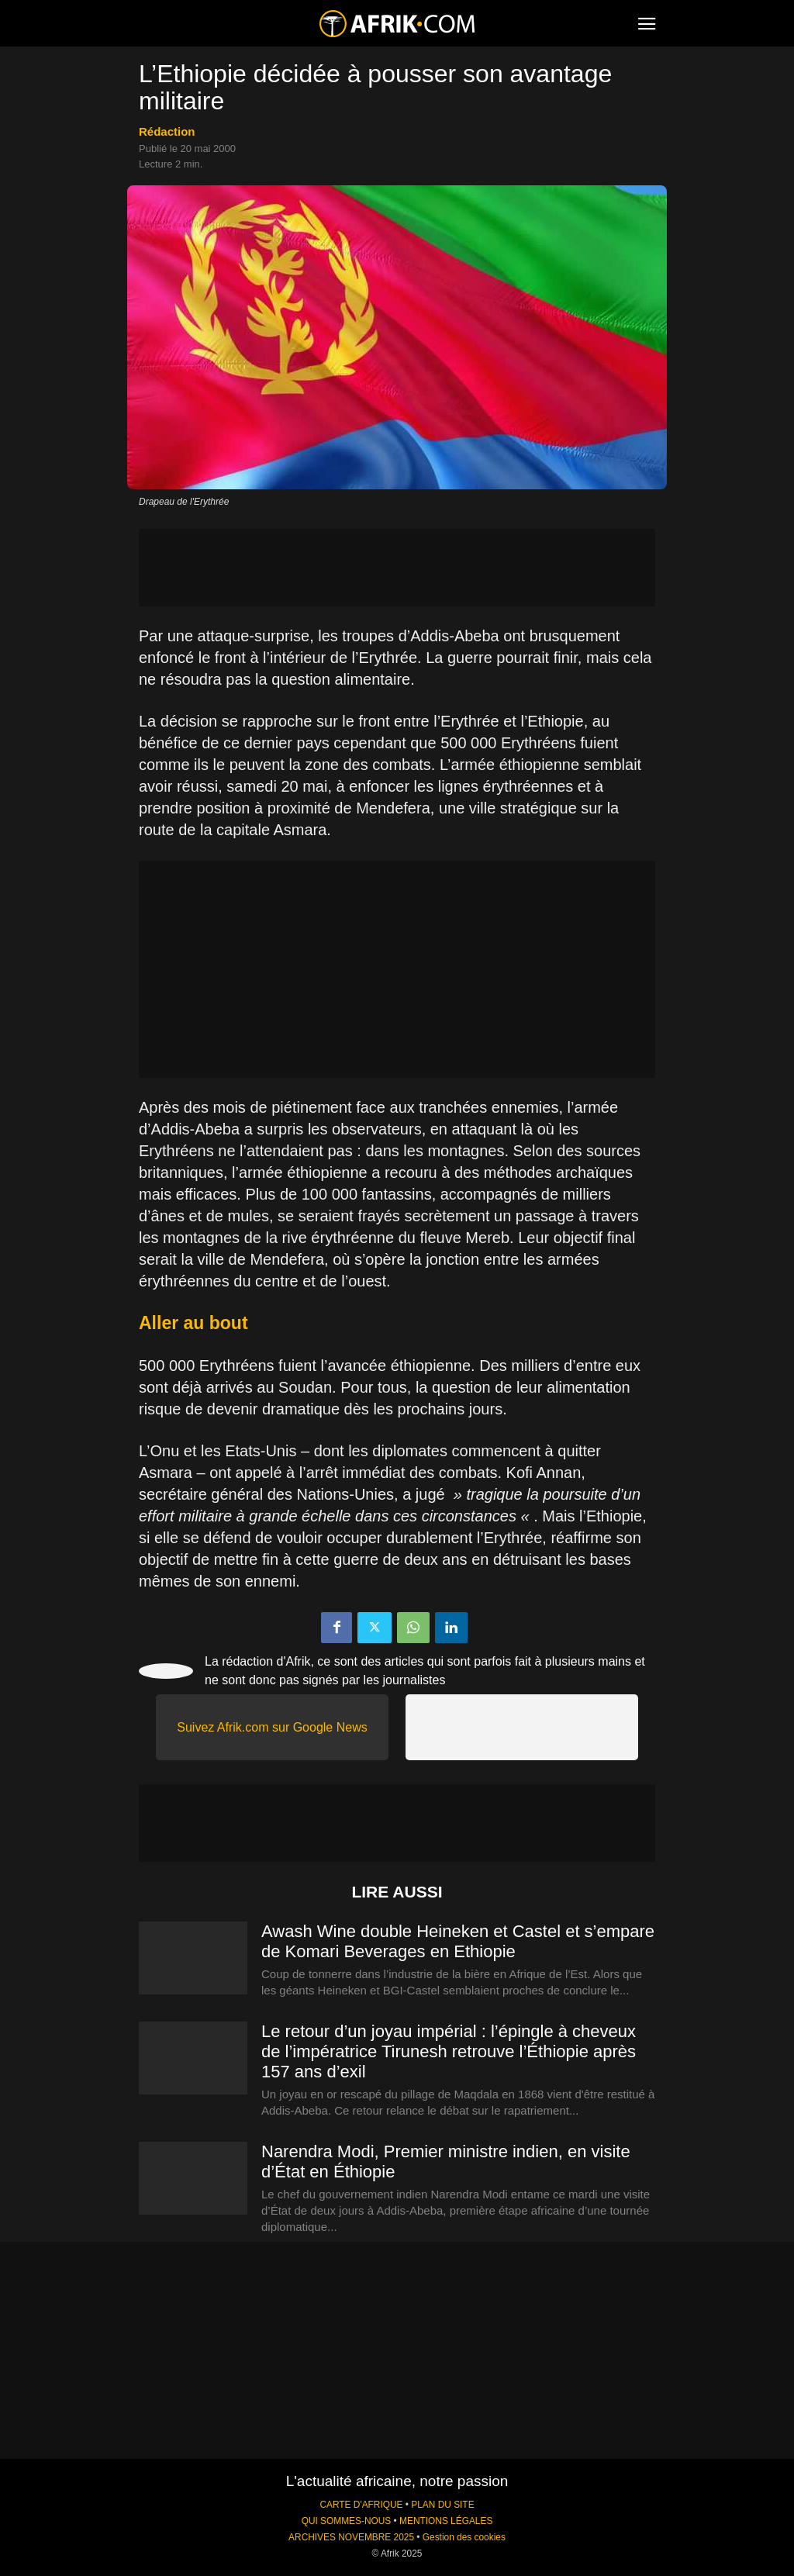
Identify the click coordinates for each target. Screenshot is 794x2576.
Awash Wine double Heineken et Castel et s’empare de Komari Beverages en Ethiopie (457, 1941)
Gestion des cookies (464, 2537)
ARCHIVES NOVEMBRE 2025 (351, 2537)
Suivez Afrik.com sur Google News (272, 1727)
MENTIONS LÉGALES (445, 2521)
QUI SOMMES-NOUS (347, 2521)
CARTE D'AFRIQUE (360, 2504)
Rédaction (167, 131)
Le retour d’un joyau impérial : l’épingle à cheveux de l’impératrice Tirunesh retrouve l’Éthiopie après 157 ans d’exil (448, 2051)
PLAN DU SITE (442, 2504)
